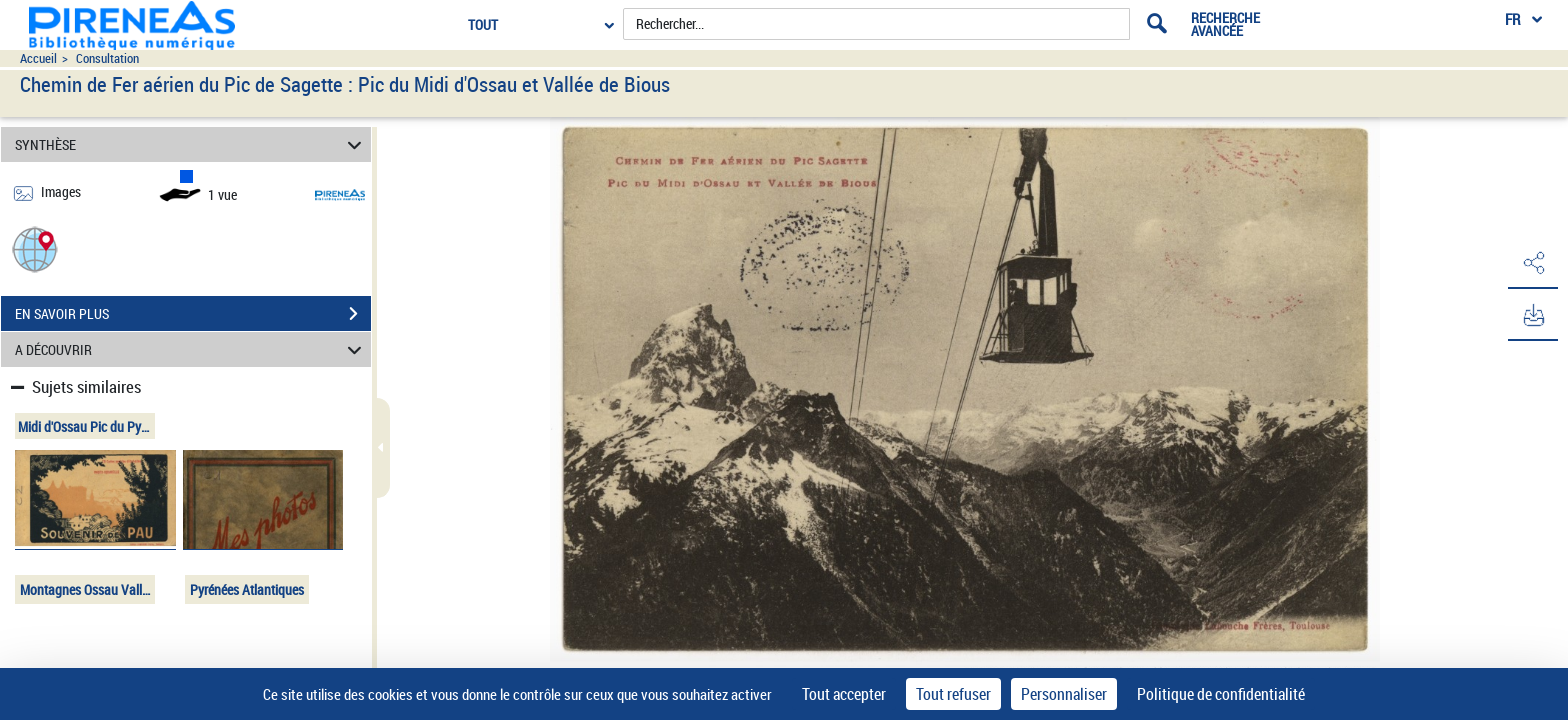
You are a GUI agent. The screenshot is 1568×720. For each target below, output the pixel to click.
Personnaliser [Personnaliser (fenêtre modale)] (1064, 694)
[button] (35, 248)
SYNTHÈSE (191, 144)
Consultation (107, 58)
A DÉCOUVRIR (191, 349)
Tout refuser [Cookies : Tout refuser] (953, 694)
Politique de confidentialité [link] (1221, 694)
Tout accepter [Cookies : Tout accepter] (844, 694)
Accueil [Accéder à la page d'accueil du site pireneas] (38, 58)
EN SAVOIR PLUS (193, 314)
